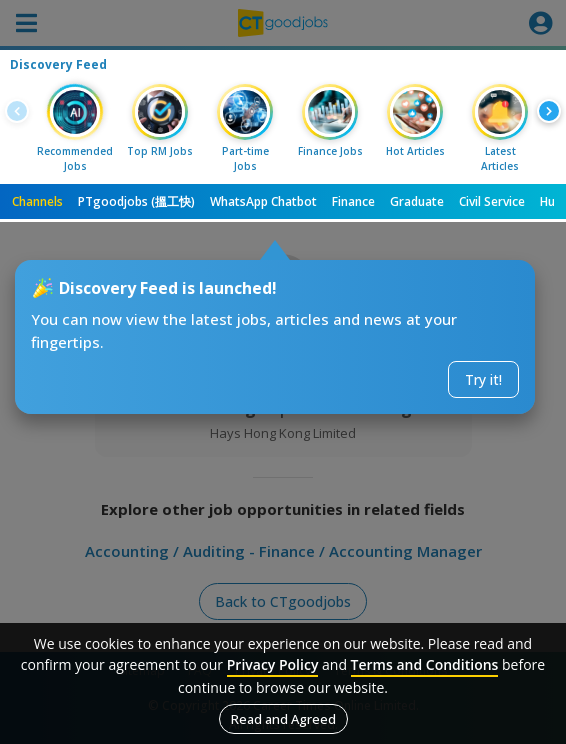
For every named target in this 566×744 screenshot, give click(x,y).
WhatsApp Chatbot (263, 201)
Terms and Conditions (425, 664)
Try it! (483, 379)
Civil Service (492, 201)
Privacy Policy (273, 664)
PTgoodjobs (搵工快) (136, 201)
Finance (353, 201)
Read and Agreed (283, 719)
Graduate (417, 201)
